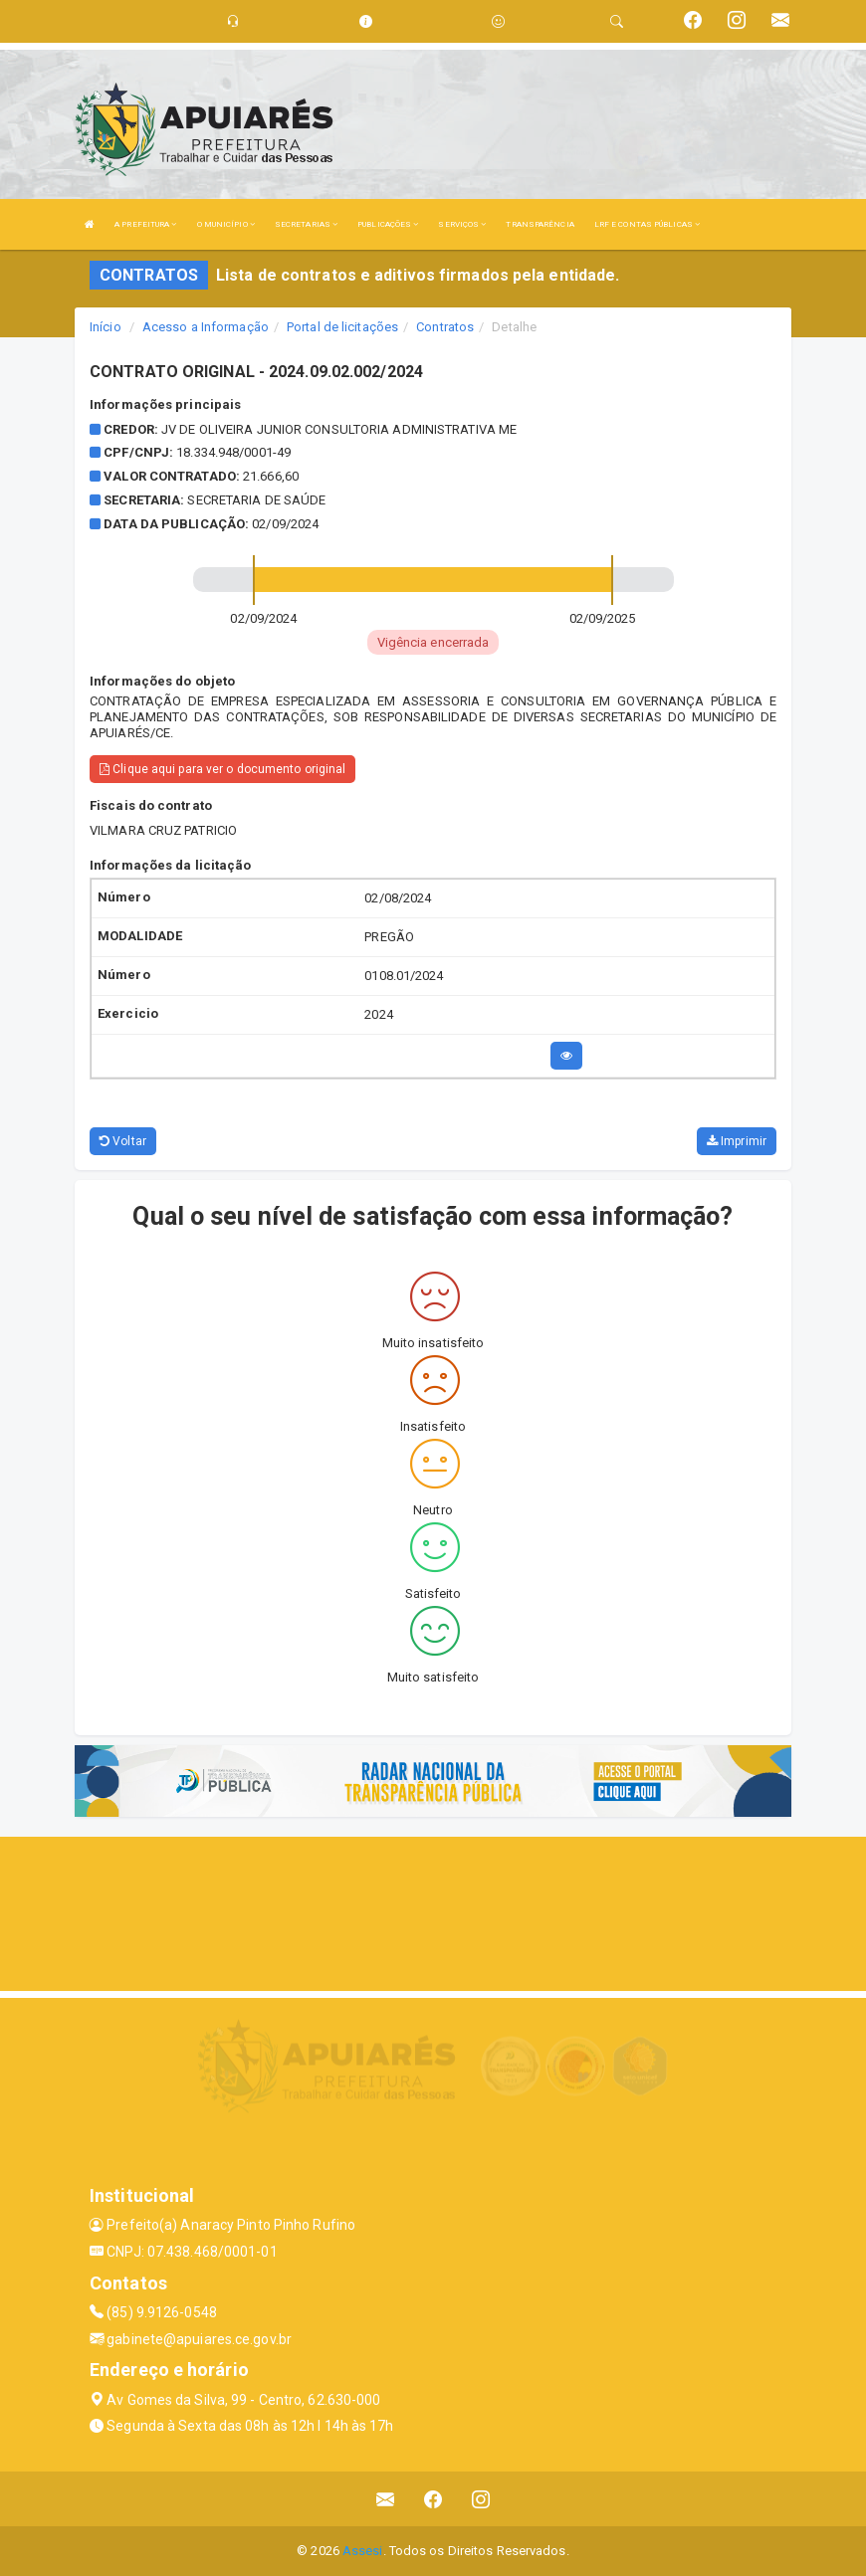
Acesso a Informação (205, 326)
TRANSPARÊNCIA (539, 224)
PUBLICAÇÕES (387, 224)
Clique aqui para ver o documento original (222, 769)
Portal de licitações (342, 326)
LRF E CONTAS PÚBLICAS (647, 224)
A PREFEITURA (145, 224)
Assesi (362, 2550)
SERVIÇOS (462, 224)
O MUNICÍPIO (226, 224)
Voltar (123, 1141)
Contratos (445, 326)
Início (105, 326)
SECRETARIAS (306, 224)
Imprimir (736, 1141)
